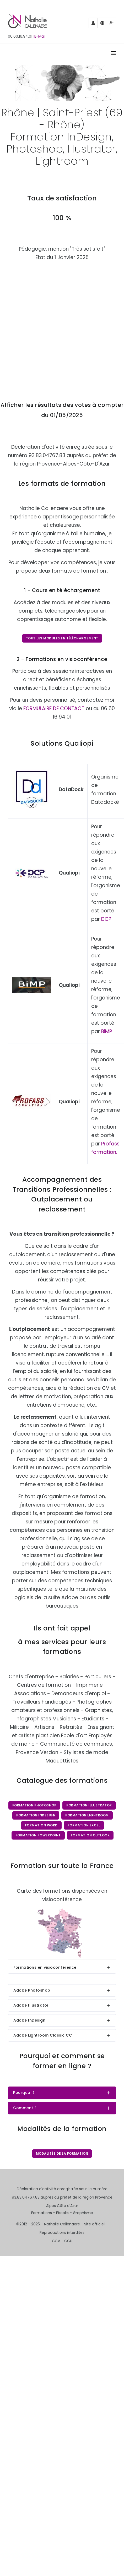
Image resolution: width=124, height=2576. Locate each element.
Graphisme (83, 2212)
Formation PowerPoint (38, 1835)
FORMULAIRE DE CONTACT (53, 708)
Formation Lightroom (87, 1815)
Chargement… (62, 326)
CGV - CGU (62, 2241)
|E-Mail (39, 36)
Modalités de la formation (62, 2153)
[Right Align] (113, 54)
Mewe (111, 24)
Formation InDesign (35, 1815)
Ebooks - (64, 2212)
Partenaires (93, 24)
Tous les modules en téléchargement (62, 638)
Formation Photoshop (34, 1805)
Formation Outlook (90, 1835)
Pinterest (102, 24)
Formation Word (41, 1825)
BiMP (106, 1031)
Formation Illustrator (89, 1805)
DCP (106, 919)
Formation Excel (84, 1825)
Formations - (43, 2212)
